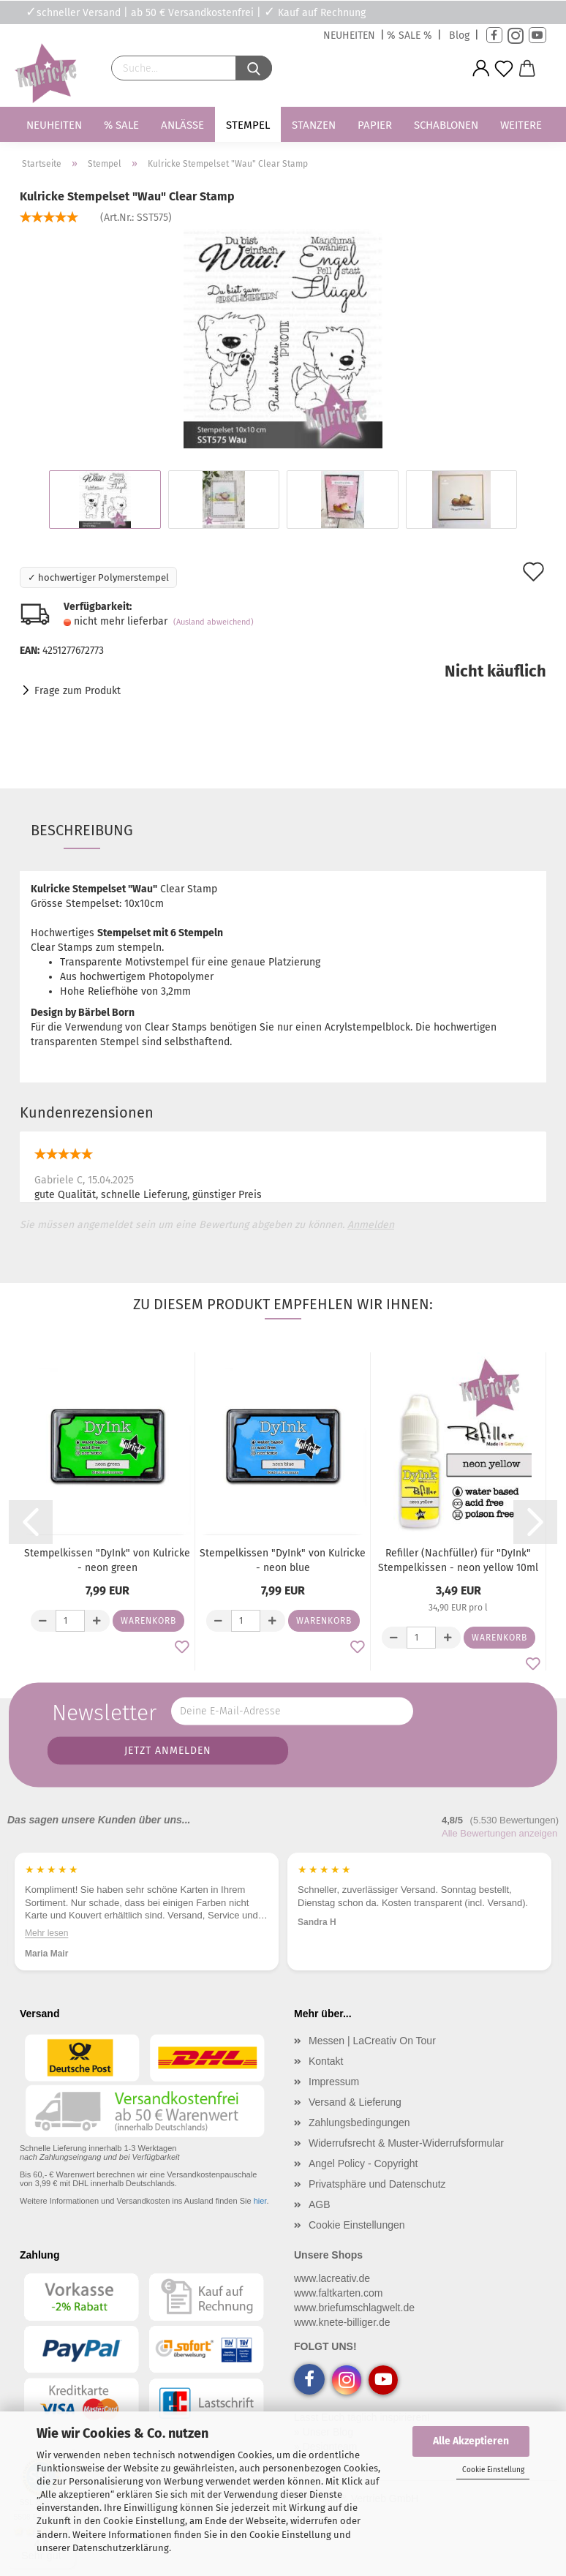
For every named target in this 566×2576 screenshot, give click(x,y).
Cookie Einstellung (493, 2470)
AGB (320, 2204)
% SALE (121, 125)
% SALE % (409, 35)
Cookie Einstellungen (357, 2225)
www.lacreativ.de (332, 2278)
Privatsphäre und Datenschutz (377, 2184)
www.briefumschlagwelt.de (354, 2307)
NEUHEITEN (349, 35)
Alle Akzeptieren (471, 2441)
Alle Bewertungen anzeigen (499, 1833)
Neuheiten (54, 125)
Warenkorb (148, 1621)
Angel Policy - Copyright (363, 2163)
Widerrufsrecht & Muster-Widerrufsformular (406, 2143)
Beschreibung (82, 830)
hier (260, 2200)
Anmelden (370, 1225)
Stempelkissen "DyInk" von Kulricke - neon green (107, 1560)
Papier (375, 125)
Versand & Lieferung (355, 2102)
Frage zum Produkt (77, 691)
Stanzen (314, 125)
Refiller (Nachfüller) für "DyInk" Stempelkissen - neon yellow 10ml (458, 1560)
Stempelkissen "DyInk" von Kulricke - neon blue (283, 1560)
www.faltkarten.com (338, 2293)
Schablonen (446, 125)
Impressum (334, 2081)
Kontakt (326, 2061)
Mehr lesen (46, 1932)
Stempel (248, 125)
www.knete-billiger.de (342, 2322)
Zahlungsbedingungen (359, 2122)
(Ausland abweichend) (213, 622)
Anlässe (182, 125)
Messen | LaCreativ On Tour (372, 2040)
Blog (459, 35)
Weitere (521, 125)
